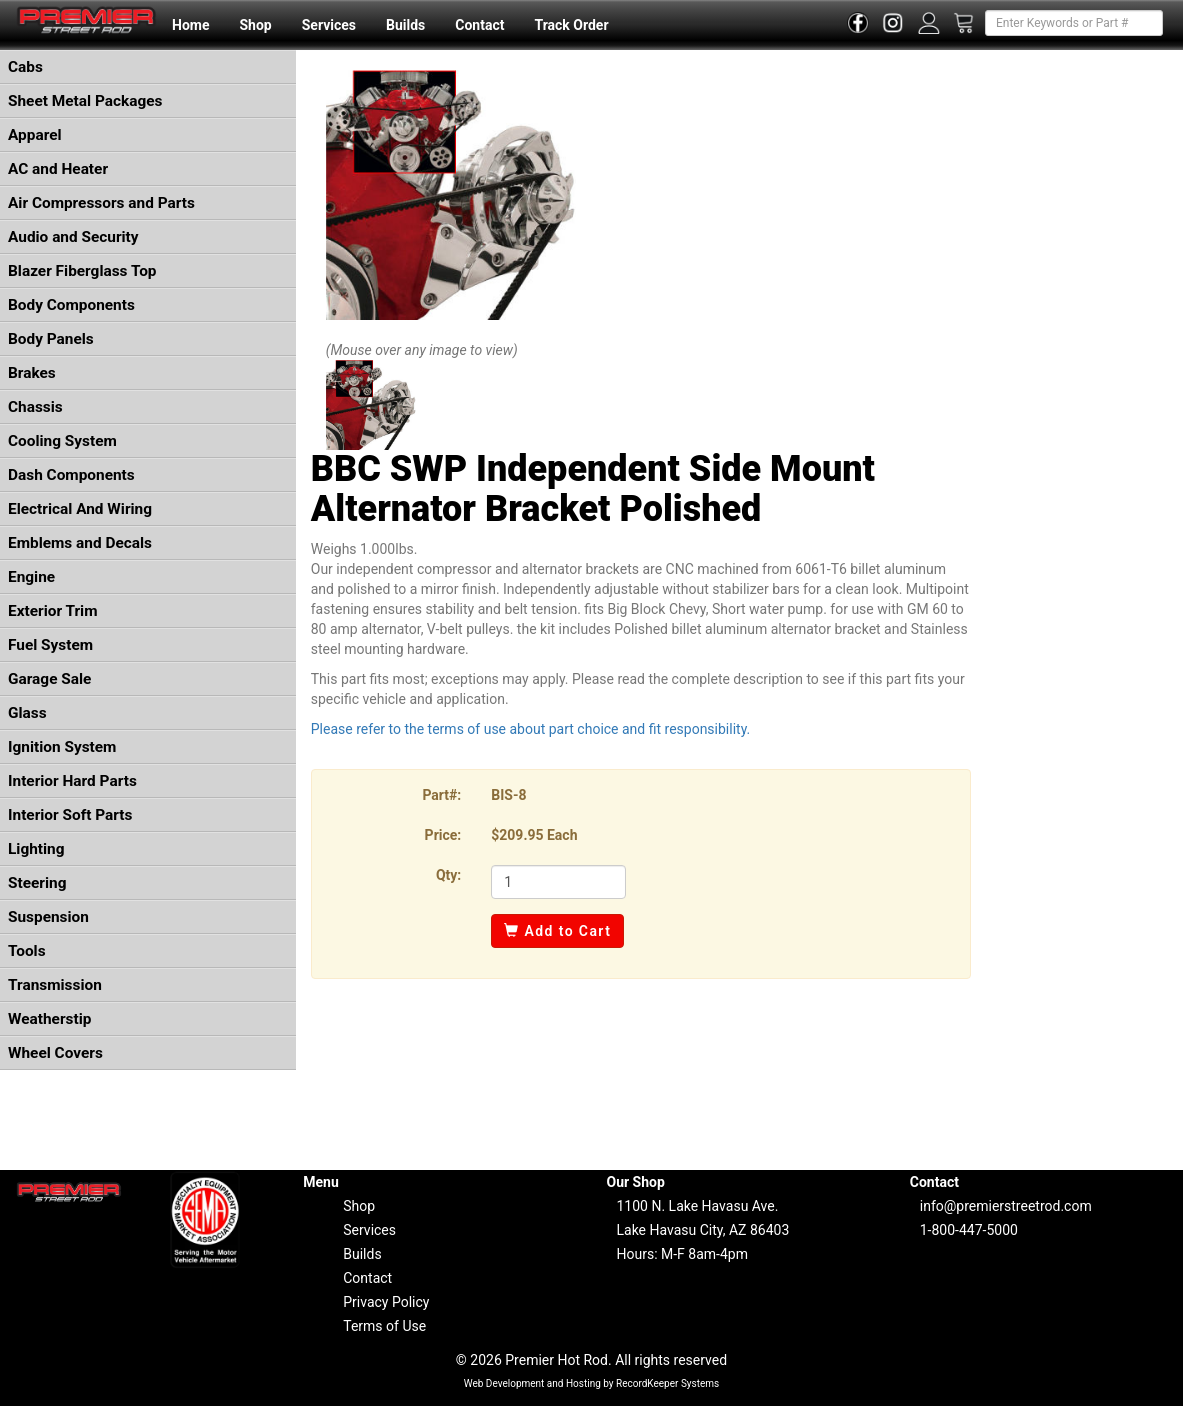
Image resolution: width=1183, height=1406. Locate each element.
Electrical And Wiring (80, 509)
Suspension (48, 917)
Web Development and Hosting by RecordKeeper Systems (592, 1383)
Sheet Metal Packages (85, 101)
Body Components (71, 305)
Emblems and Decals (80, 543)
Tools (27, 951)
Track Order (571, 25)
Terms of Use (384, 1326)
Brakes (32, 373)
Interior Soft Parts (70, 815)
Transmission (55, 985)
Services (329, 25)
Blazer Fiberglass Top (82, 271)
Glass (27, 713)
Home (190, 25)
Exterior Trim (53, 611)
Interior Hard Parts (72, 781)
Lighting (36, 849)
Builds (405, 25)
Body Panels (51, 339)
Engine (31, 577)
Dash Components (71, 475)
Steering (37, 883)
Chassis (35, 407)
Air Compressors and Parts (101, 203)
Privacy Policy (386, 1302)
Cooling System (62, 441)
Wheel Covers (55, 1053)
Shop (255, 25)
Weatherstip (49, 1019)
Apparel (35, 135)
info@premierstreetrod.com (1006, 1206)
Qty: (448, 875)
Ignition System (62, 747)
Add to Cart (557, 931)
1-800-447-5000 (969, 1230)
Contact (479, 25)
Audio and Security (73, 237)
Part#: (441, 795)
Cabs (25, 67)
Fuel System (50, 645)
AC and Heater (58, 169)
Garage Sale (49, 679)
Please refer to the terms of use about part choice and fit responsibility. (531, 729)
